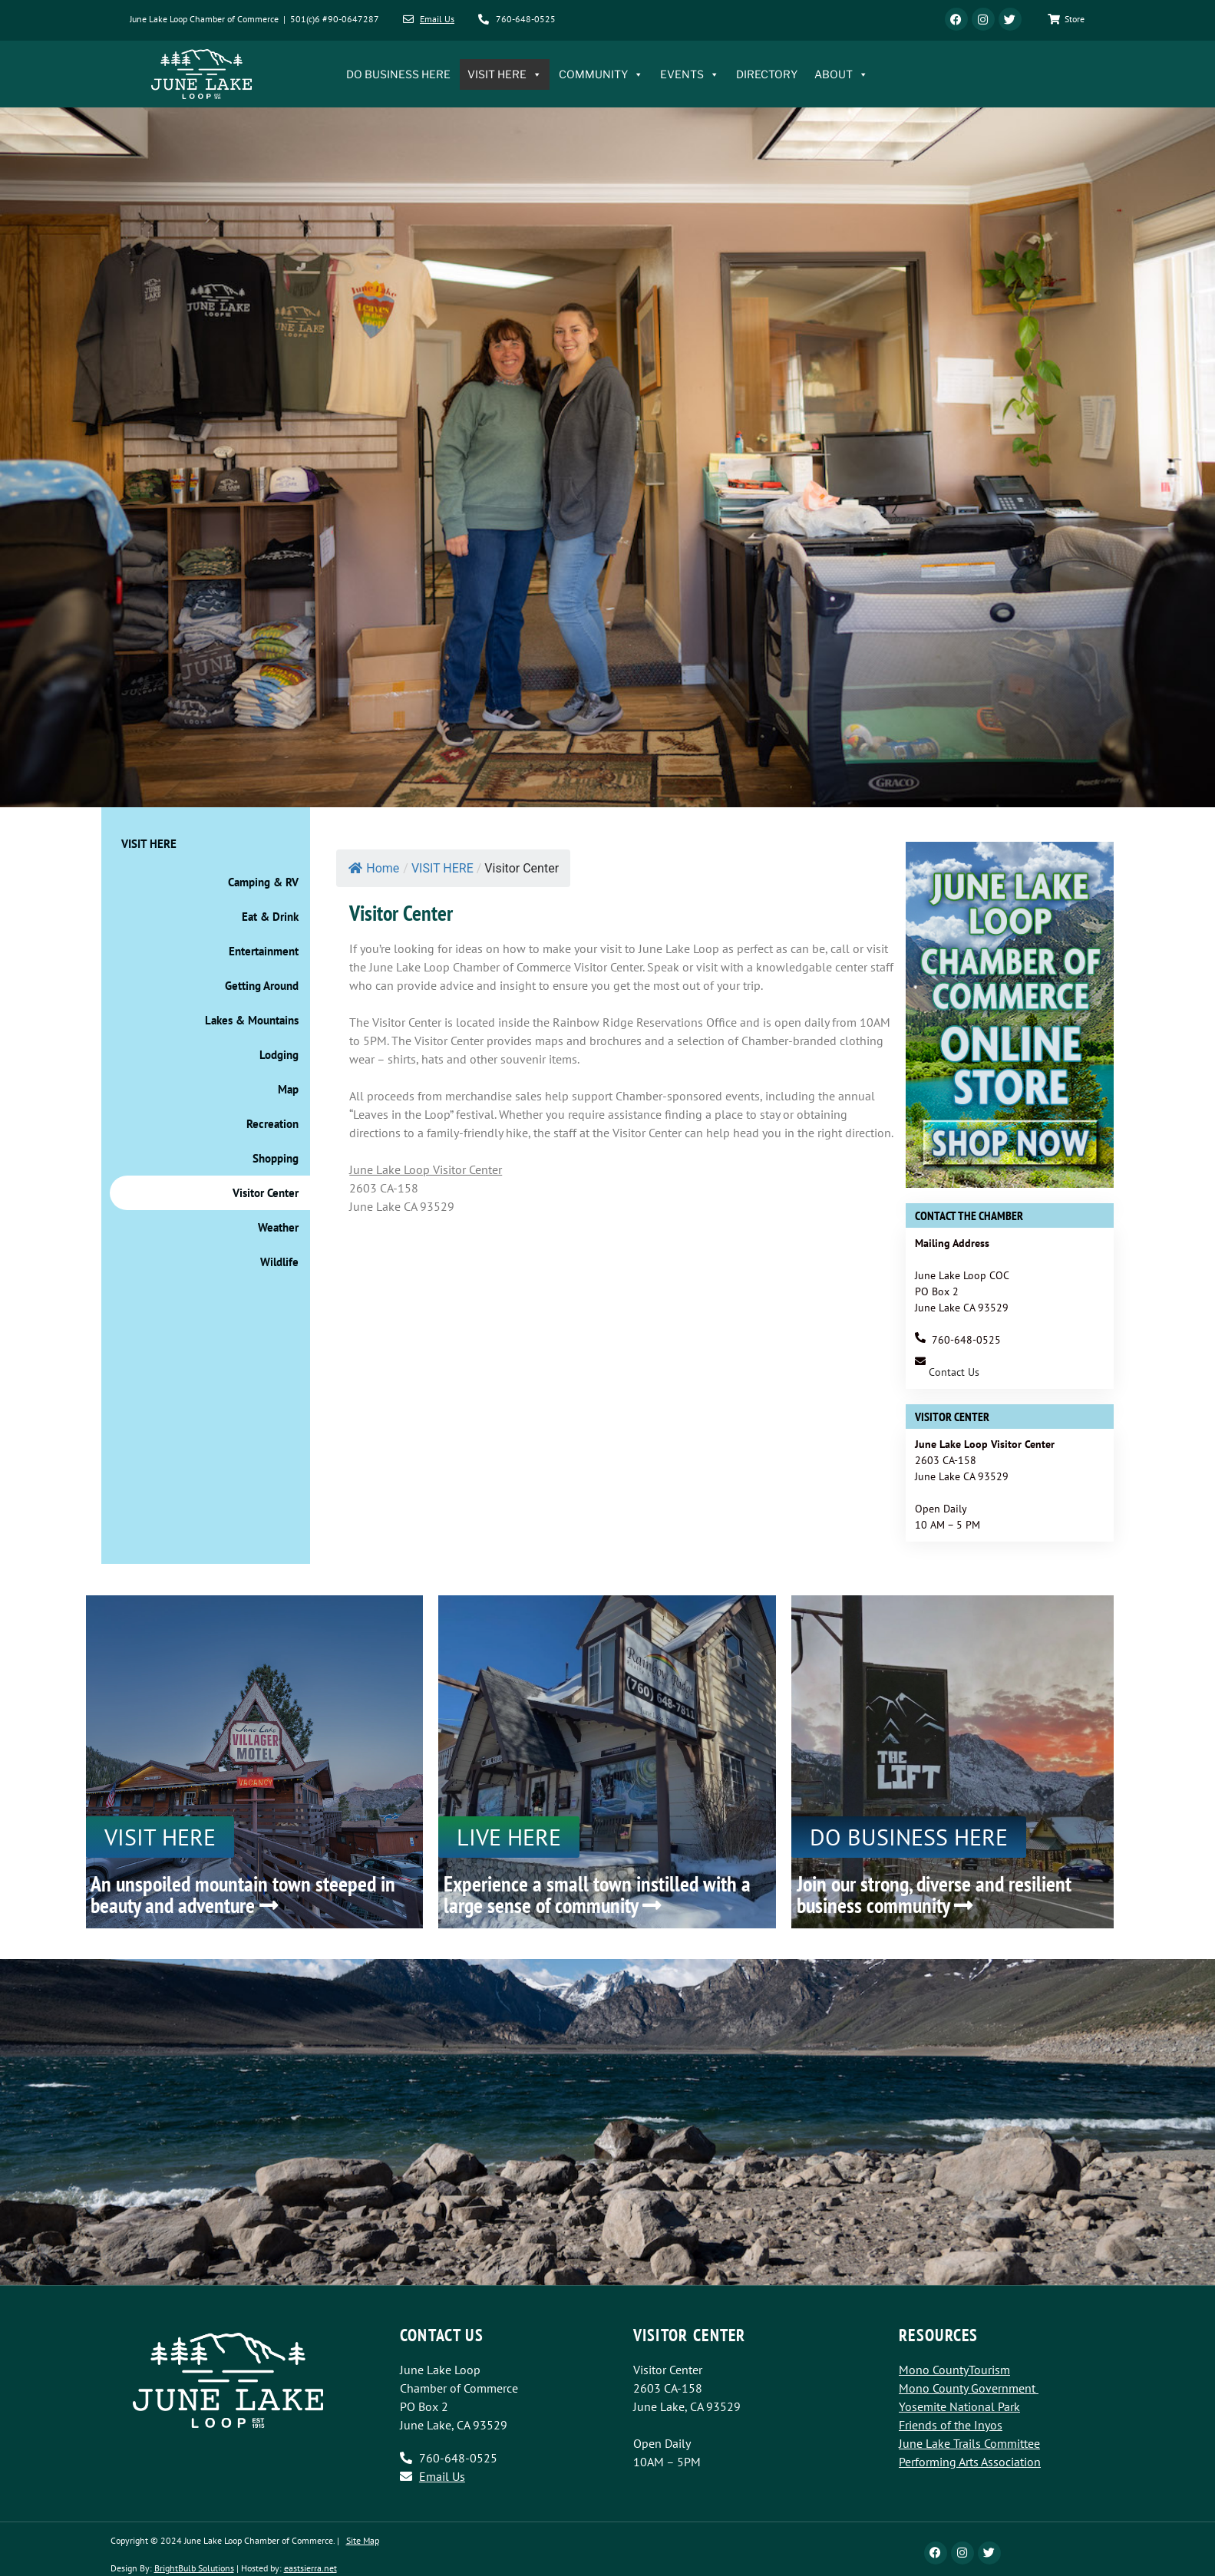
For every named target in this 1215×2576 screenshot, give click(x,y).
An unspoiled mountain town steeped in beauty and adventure (243, 1894)
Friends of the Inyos (950, 2425)
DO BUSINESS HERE (398, 74)
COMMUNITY (601, 74)
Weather (278, 1227)
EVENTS (689, 74)
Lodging (279, 1054)
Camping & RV (263, 882)
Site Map (362, 2540)
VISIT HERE (504, 74)
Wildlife (279, 1262)
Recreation (272, 1123)
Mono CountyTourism (954, 2369)
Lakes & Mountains (252, 1020)
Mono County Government (967, 2388)
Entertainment (264, 951)
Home (373, 868)
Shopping (276, 1158)
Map (288, 1089)
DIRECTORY (766, 74)
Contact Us (954, 1372)
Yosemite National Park (959, 2406)
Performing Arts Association (970, 2461)
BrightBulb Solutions (194, 2568)
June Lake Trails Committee (969, 2443)
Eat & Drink (270, 916)
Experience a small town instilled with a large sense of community (597, 1894)
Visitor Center (266, 1193)
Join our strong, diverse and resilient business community (934, 1894)
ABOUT (841, 74)
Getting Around (262, 985)
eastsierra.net (310, 2568)
